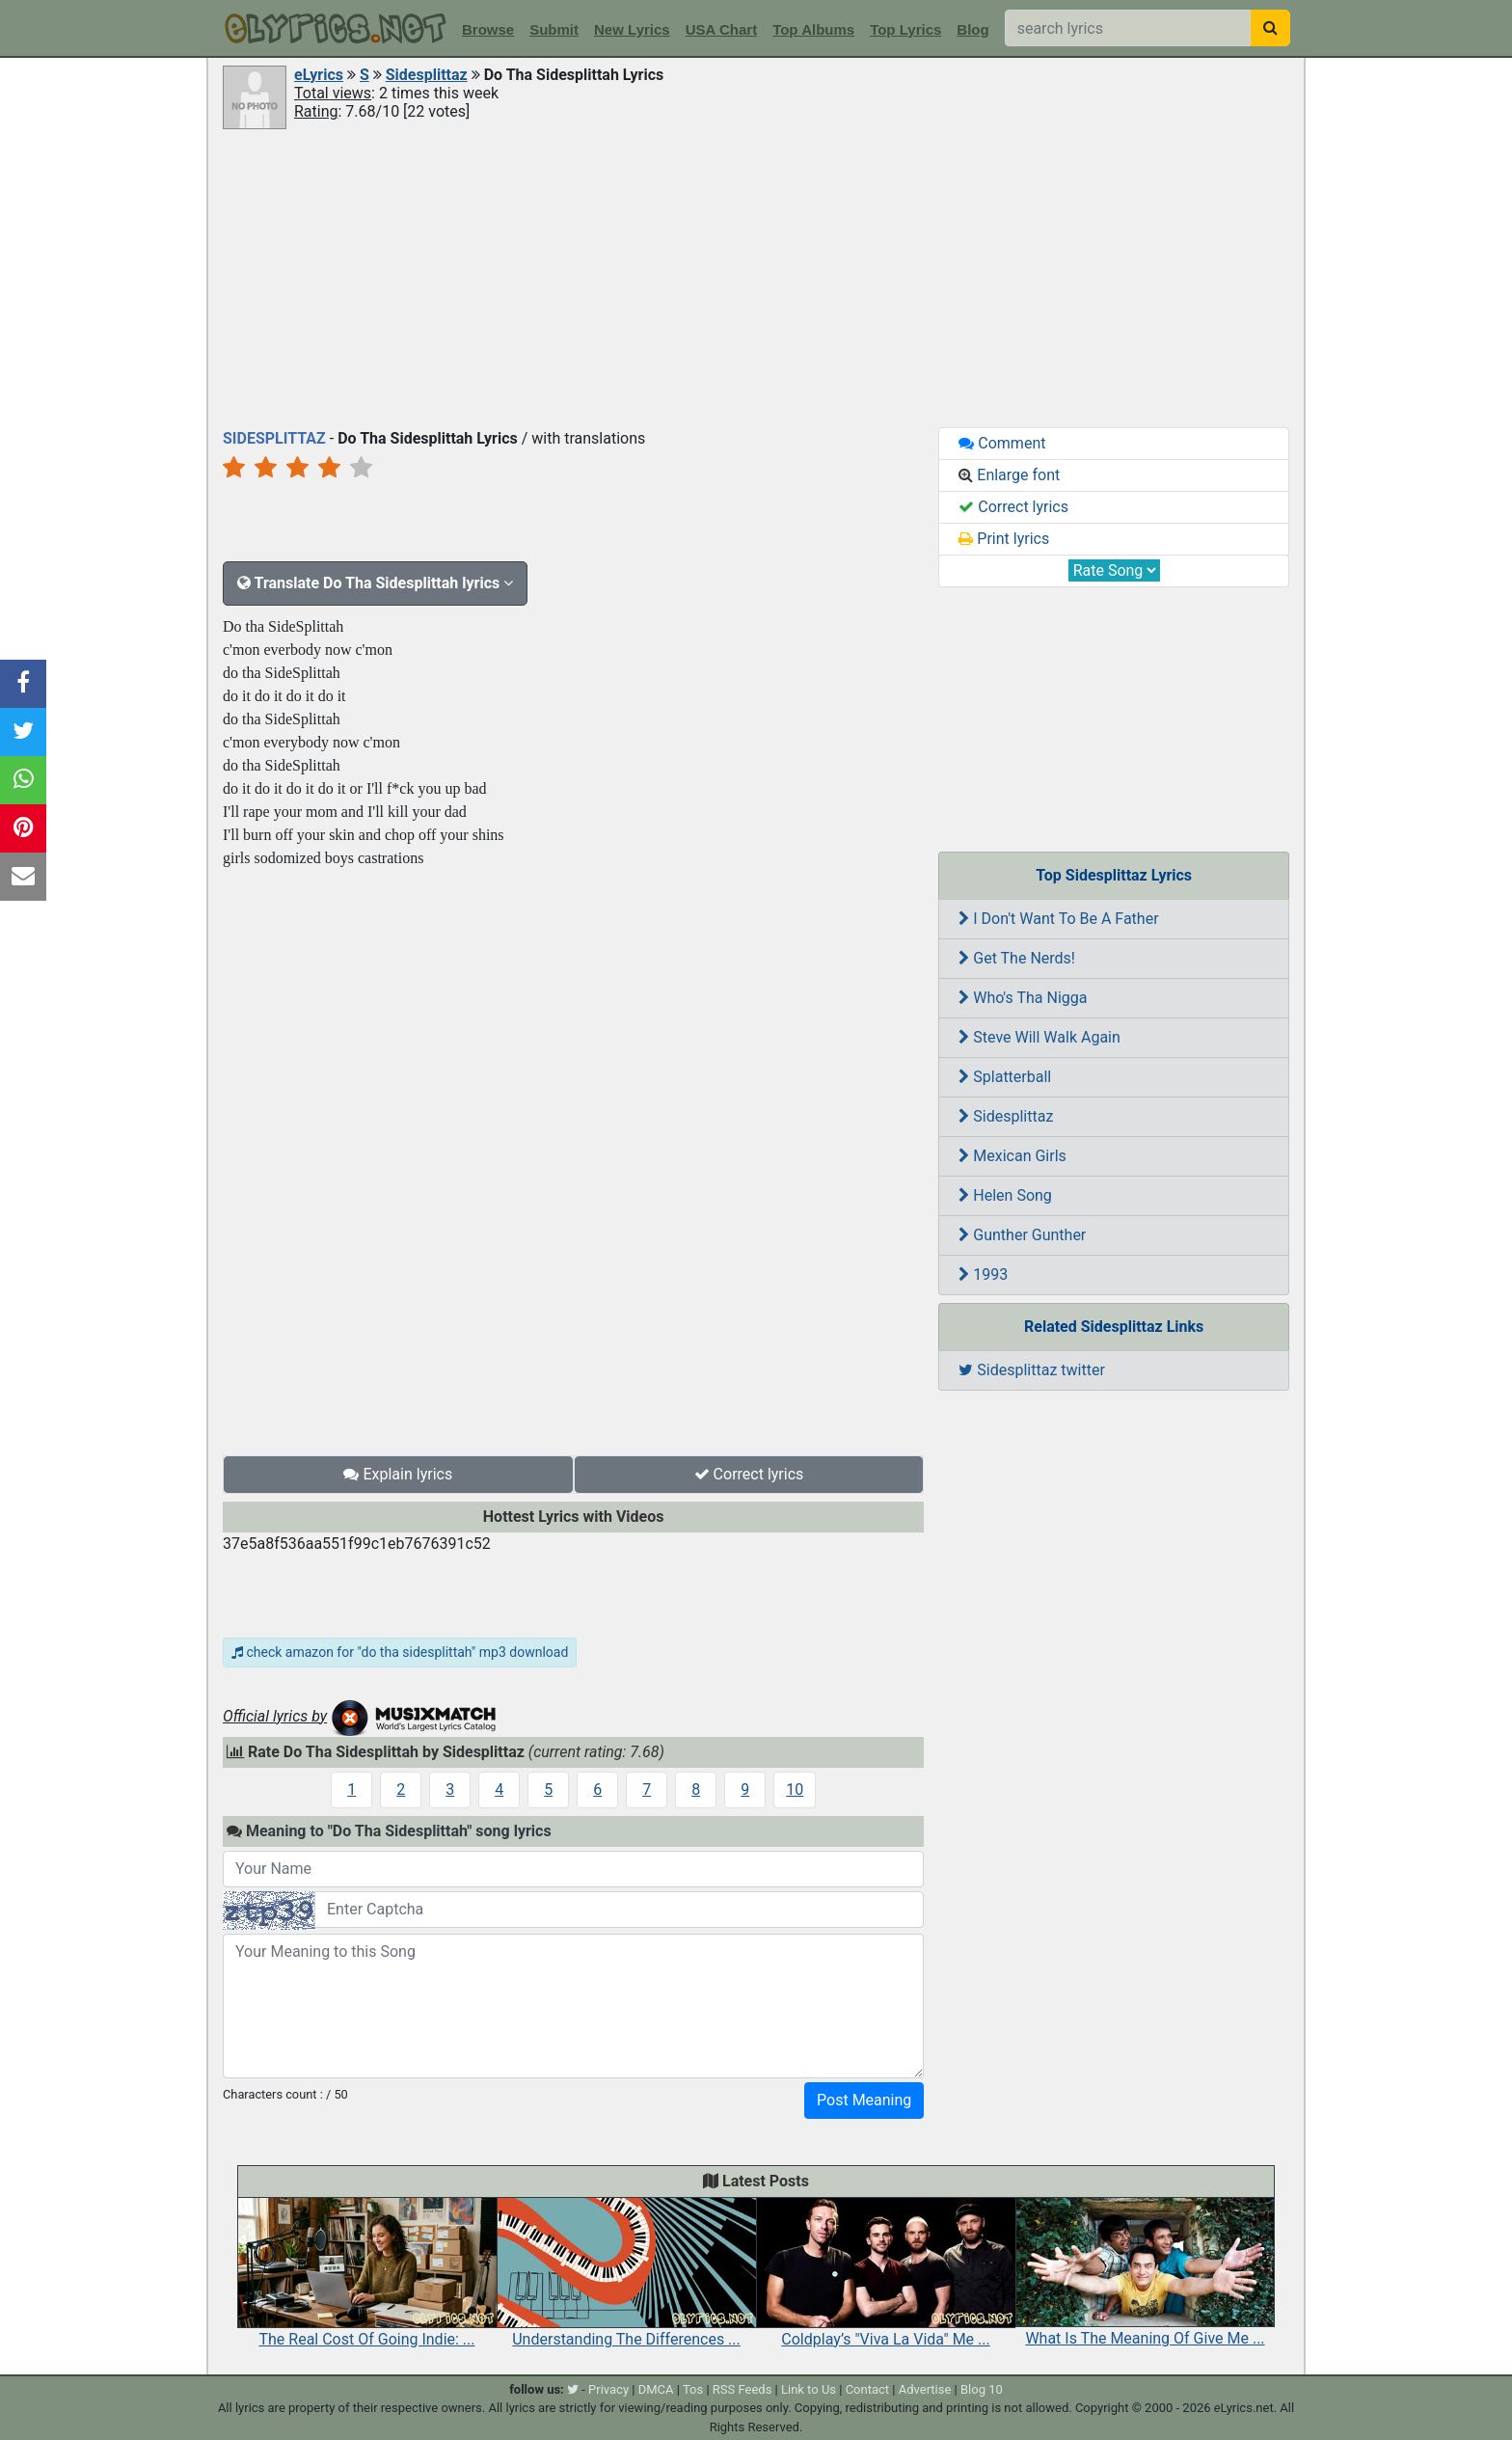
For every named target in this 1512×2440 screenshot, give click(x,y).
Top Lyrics (905, 29)
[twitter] (573, 2389)
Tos (693, 2389)
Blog (972, 29)
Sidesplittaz (427, 75)
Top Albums (813, 29)
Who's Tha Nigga (1022, 998)
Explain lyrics (397, 1474)
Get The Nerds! (1016, 958)
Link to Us (808, 2389)
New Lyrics (632, 29)
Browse (488, 29)
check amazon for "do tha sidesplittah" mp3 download (399, 1652)
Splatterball (1004, 1077)
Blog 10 (981, 2389)
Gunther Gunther (1022, 1235)
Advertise (925, 2389)
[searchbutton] (1270, 28)
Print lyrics (1003, 538)
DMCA (656, 2389)
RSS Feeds (742, 2389)
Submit (554, 29)
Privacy (608, 2389)
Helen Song (1005, 1195)
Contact (867, 2389)
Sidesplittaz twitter (1031, 1370)
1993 (983, 1274)
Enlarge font (1009, 475)
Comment (1001, 443)
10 (794, 1789)
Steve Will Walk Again (1039, 1037)
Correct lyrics (749, 1474)
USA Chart (721, 29)
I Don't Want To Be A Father (1058, 918)
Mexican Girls (1012, 1156)
